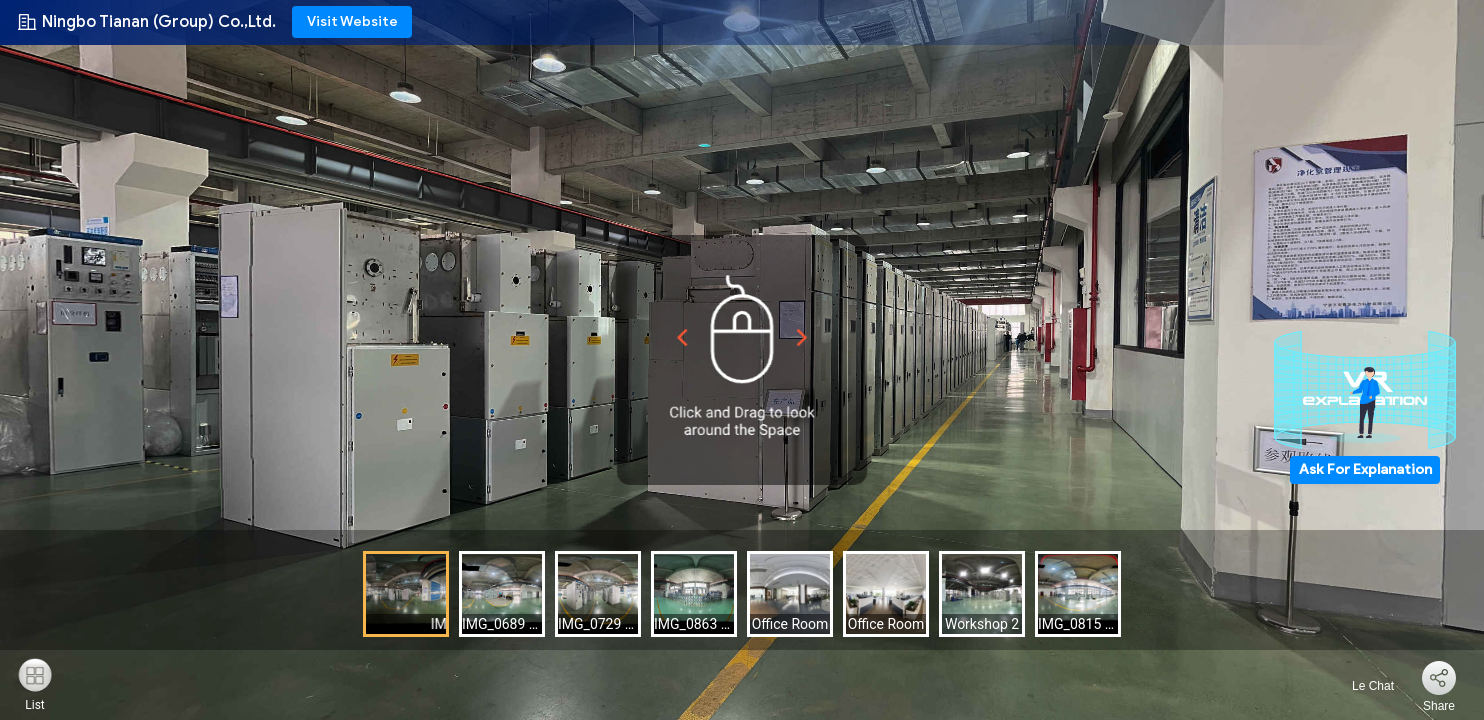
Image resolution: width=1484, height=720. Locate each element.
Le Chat (1361, 686)
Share (1439, 706)
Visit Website (352, 21)
